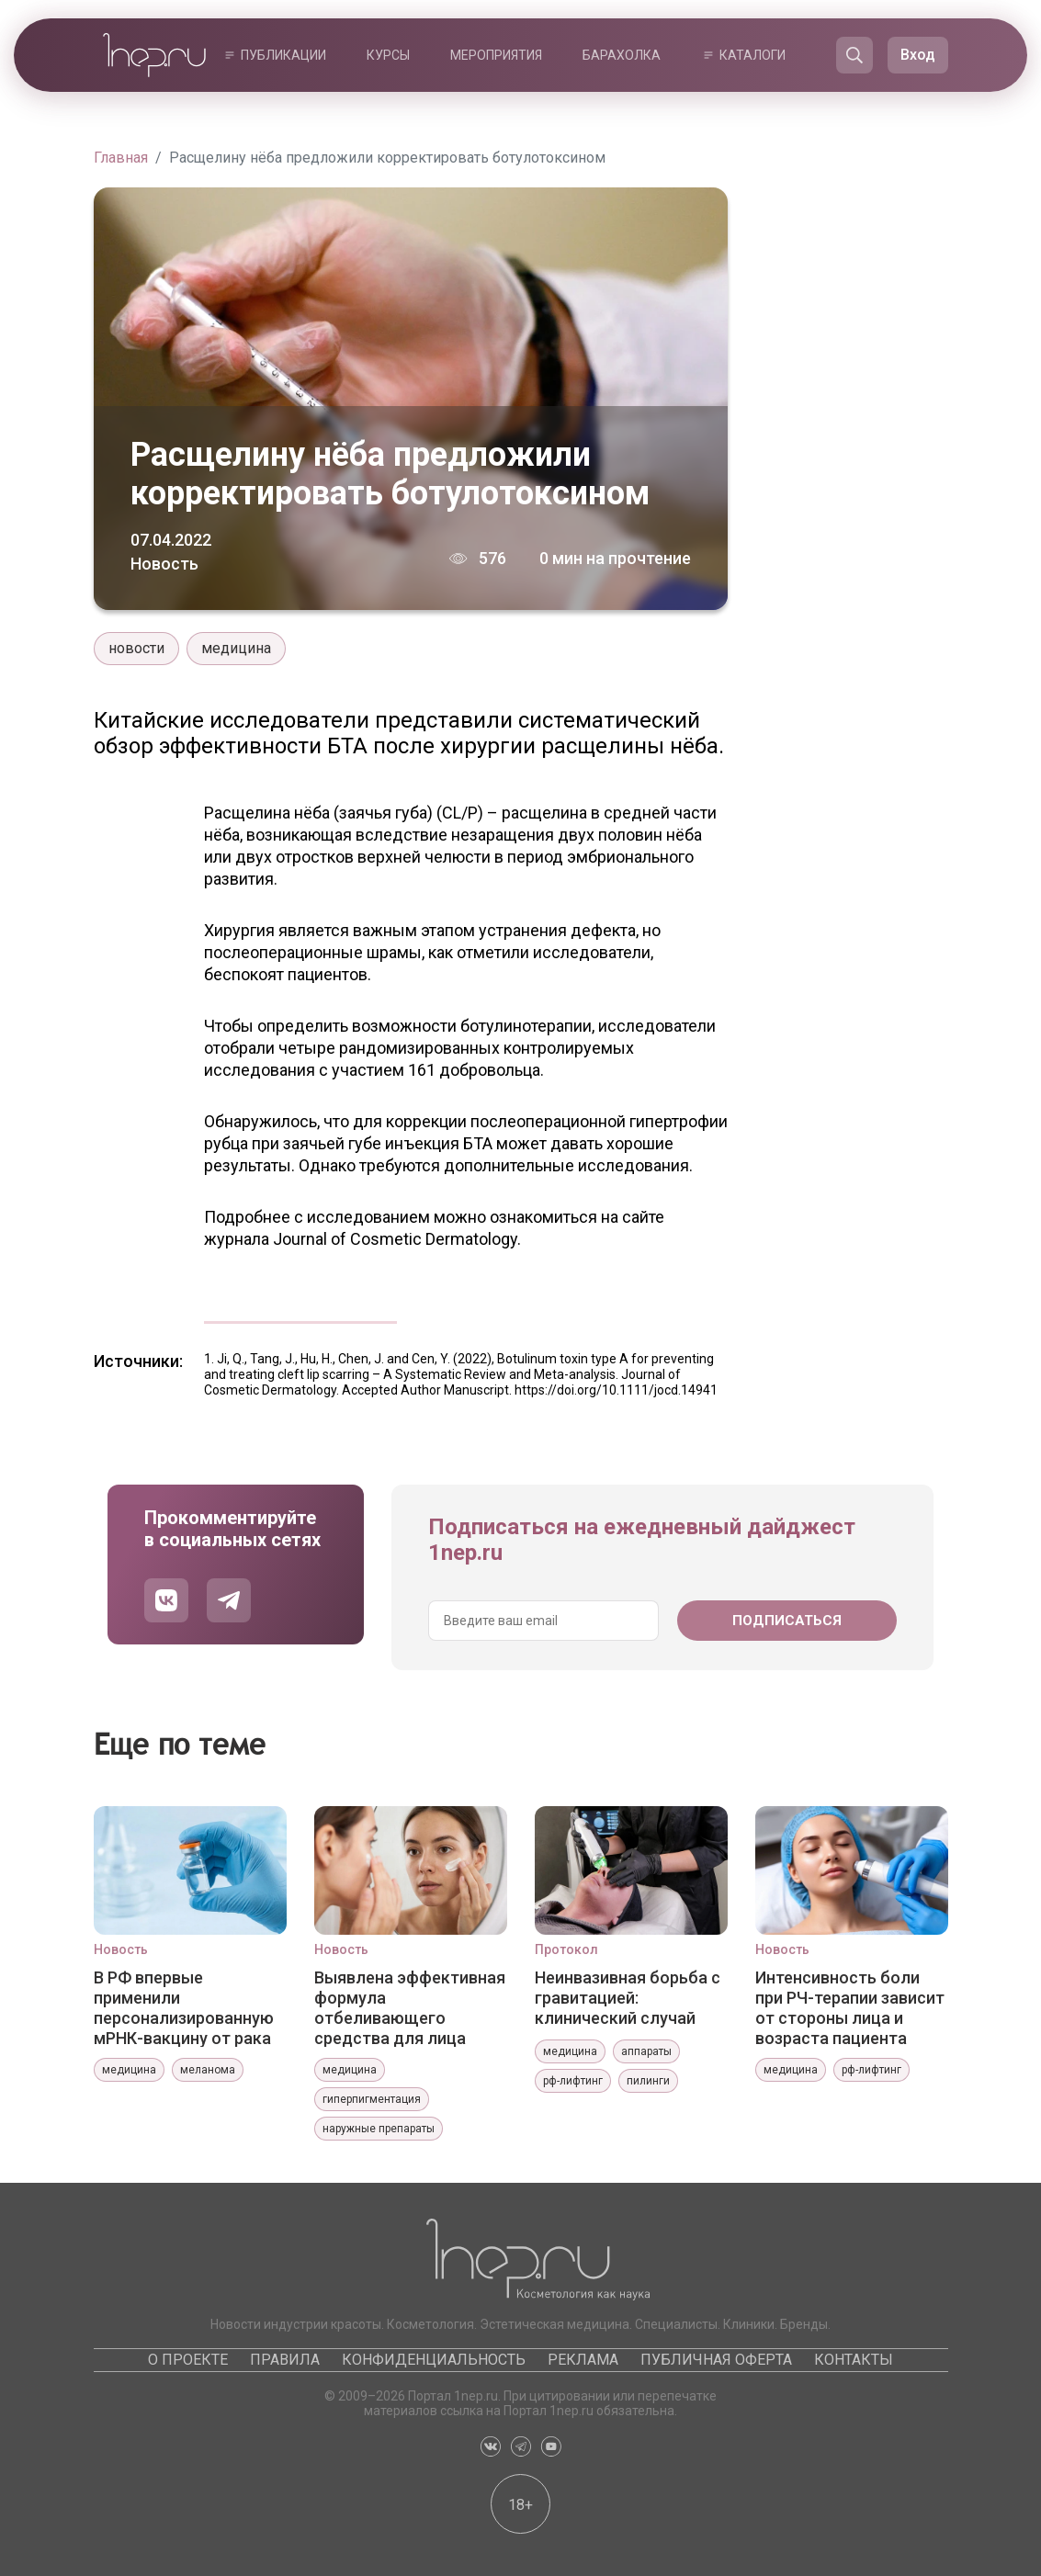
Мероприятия (496, 55)
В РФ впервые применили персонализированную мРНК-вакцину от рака (184, 2007)
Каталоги (752, 55)
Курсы (388, 55)
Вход (917, 54)
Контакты (853, 2359)
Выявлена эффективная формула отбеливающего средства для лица (409, 2007)
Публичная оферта (716, 2359)
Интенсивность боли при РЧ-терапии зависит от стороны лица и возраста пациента (850, 2007)
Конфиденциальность (434, 2359)
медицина (236, 648)
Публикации (283, 55)
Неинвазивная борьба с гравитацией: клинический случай (627, 1998)
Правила (285, 2359)
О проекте (188, 2359)
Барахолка (622, 55)
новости (136, 648)
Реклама (583, 2359)
